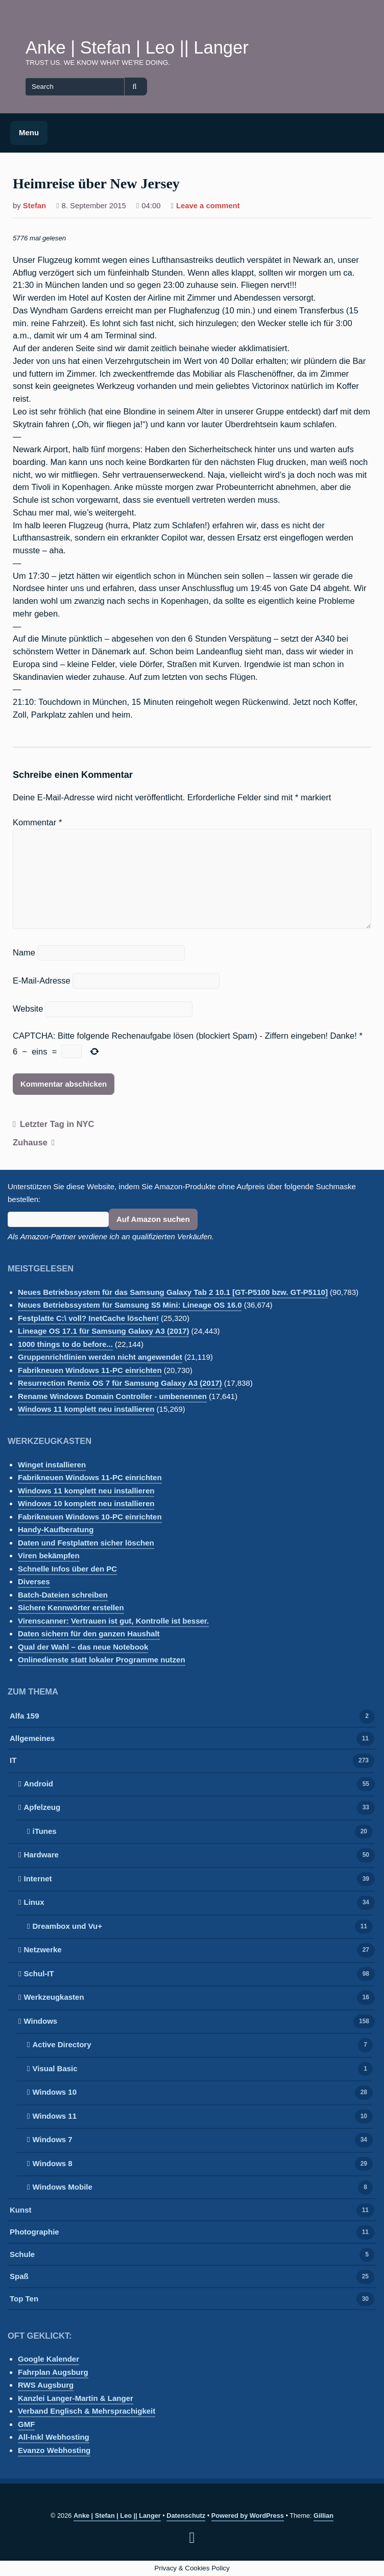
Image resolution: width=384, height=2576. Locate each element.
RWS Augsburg (46, 2385)
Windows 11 (54, 2117)
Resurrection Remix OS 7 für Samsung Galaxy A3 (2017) (120, 1383)
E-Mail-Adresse (41, 980)
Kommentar (37, 822)
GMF (26, 2424)
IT (13, 1761)
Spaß (19, 2277)
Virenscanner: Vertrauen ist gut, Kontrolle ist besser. (113, 1620)
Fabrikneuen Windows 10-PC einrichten (90, 1516)
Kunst (21, 2210)
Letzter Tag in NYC (57, 1123)
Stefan (34, 206)
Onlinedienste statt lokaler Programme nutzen (101, 1659)
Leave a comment (208, 207)
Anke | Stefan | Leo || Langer (137, 47)
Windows (40, 2022)
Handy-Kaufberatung (55, 1529)
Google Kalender (48, 2358)
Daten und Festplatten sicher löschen (86, 1542)
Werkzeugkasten (53, 1998)
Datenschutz (185, 2515)
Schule (22, 2255)
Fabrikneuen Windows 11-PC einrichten (90, 1370)
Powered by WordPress (247, 2515)
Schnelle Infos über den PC (67, 1568)
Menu (29, 132)
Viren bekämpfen (49, 1555)
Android (38, 1784)
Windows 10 (54, 2093)
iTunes (44, 1832)
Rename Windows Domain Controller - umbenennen (112, 1396)
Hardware (40, 1855)
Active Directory (61, 2045)
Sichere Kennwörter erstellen (71, 1607)
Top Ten (24, 2299)
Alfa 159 (24, 1716)
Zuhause (30, 1142)
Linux (33, 1903)
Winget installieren (52, 1464)
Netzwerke (42, 1950)
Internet (37, 1879)
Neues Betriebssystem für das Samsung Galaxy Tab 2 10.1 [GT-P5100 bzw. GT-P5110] (173, 1292)
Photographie (34, 2232)
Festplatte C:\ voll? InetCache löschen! (88, 1318)
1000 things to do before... (65, 1344)
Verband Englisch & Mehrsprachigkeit (86, 2411)
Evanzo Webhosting (54, 2450)
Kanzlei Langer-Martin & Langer (75, 2398)
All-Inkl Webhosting (53, 2437)
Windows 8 (52, 2164)
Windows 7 (52, 2140)
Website (28, 1008)
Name (24, 952)
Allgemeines (32, 1739)
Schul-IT (38, 1974)
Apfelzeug (41, 1808)
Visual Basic (54, 2069)
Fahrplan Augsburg (53, 2372)
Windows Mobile (62, 2187)
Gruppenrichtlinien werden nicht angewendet (100, 1357)
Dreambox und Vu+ (67, 1927)
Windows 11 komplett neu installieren (86, 1409)
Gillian (323, 2515)
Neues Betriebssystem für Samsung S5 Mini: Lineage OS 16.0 (130, 1305)
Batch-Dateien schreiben (63, 1594)
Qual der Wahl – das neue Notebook (83, 1646)
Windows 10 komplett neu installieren (86, 1503)
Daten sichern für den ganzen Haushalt (89, 1633)
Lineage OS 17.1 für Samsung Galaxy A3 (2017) (103, 1331)
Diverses (34, 1581)
